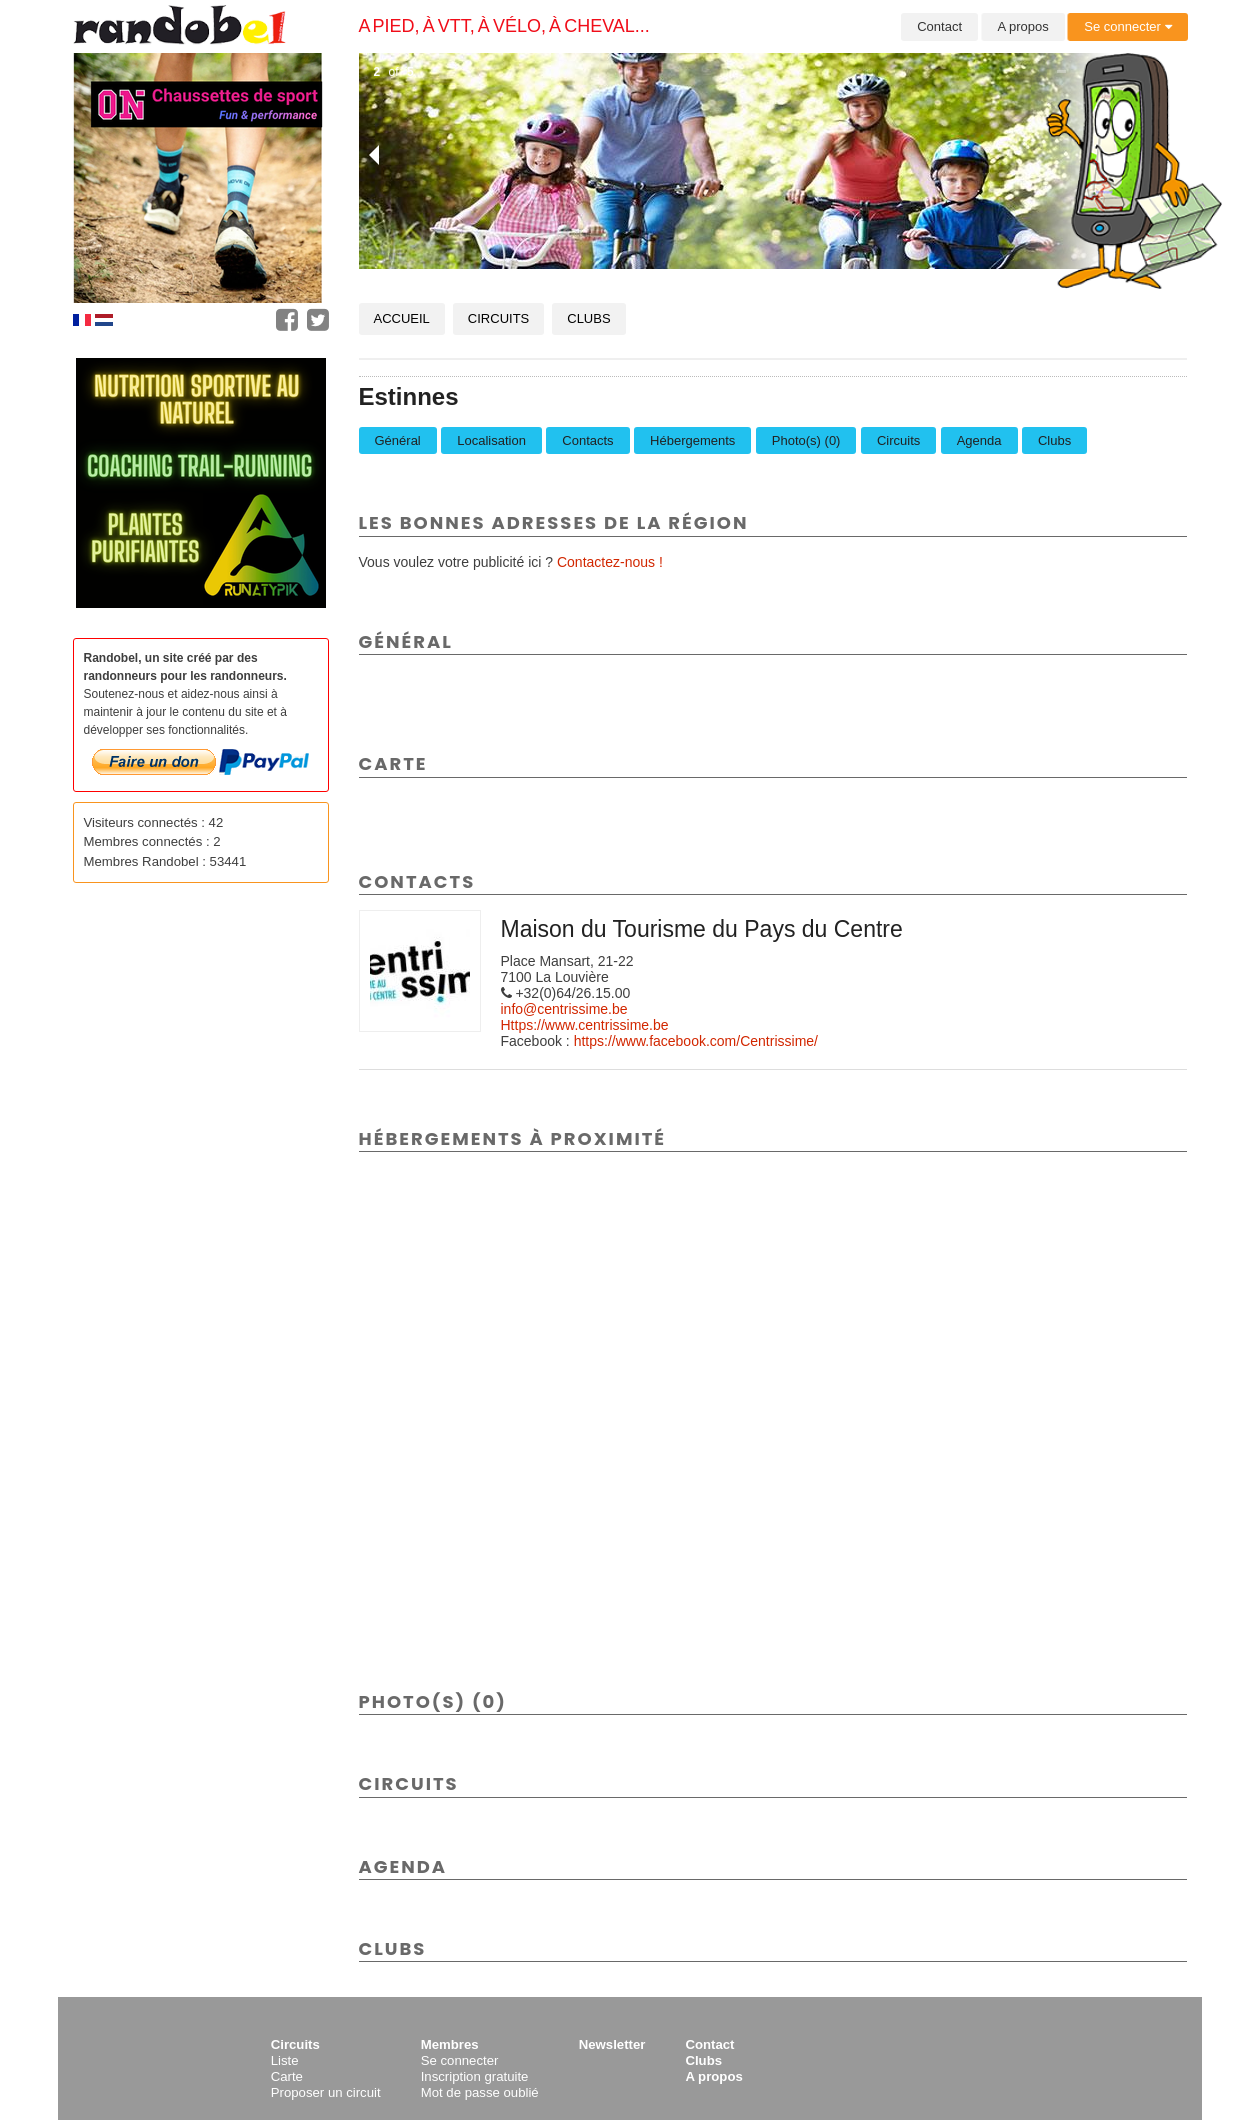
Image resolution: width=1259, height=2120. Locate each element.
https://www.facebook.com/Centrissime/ (696, 1041)
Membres (450, 2044)
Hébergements (692, 440)
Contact (939, 26)
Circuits (498, 318)
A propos (1023, 26)
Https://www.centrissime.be (585, 1025)
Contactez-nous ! (610, 562)
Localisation (491, 440)
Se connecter (1127, 26)
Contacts (587, 440)
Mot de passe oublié (480, 2092)
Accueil (402, 318)
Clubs (588, 318)
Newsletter (612, 2044)
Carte (287, 2076)
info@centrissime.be (564, 1009)
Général (398, 440)
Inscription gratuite (475, 2076)
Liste (285, 2060)
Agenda (979, 440)
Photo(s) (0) (806, 440)
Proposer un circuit (326, 2092)
